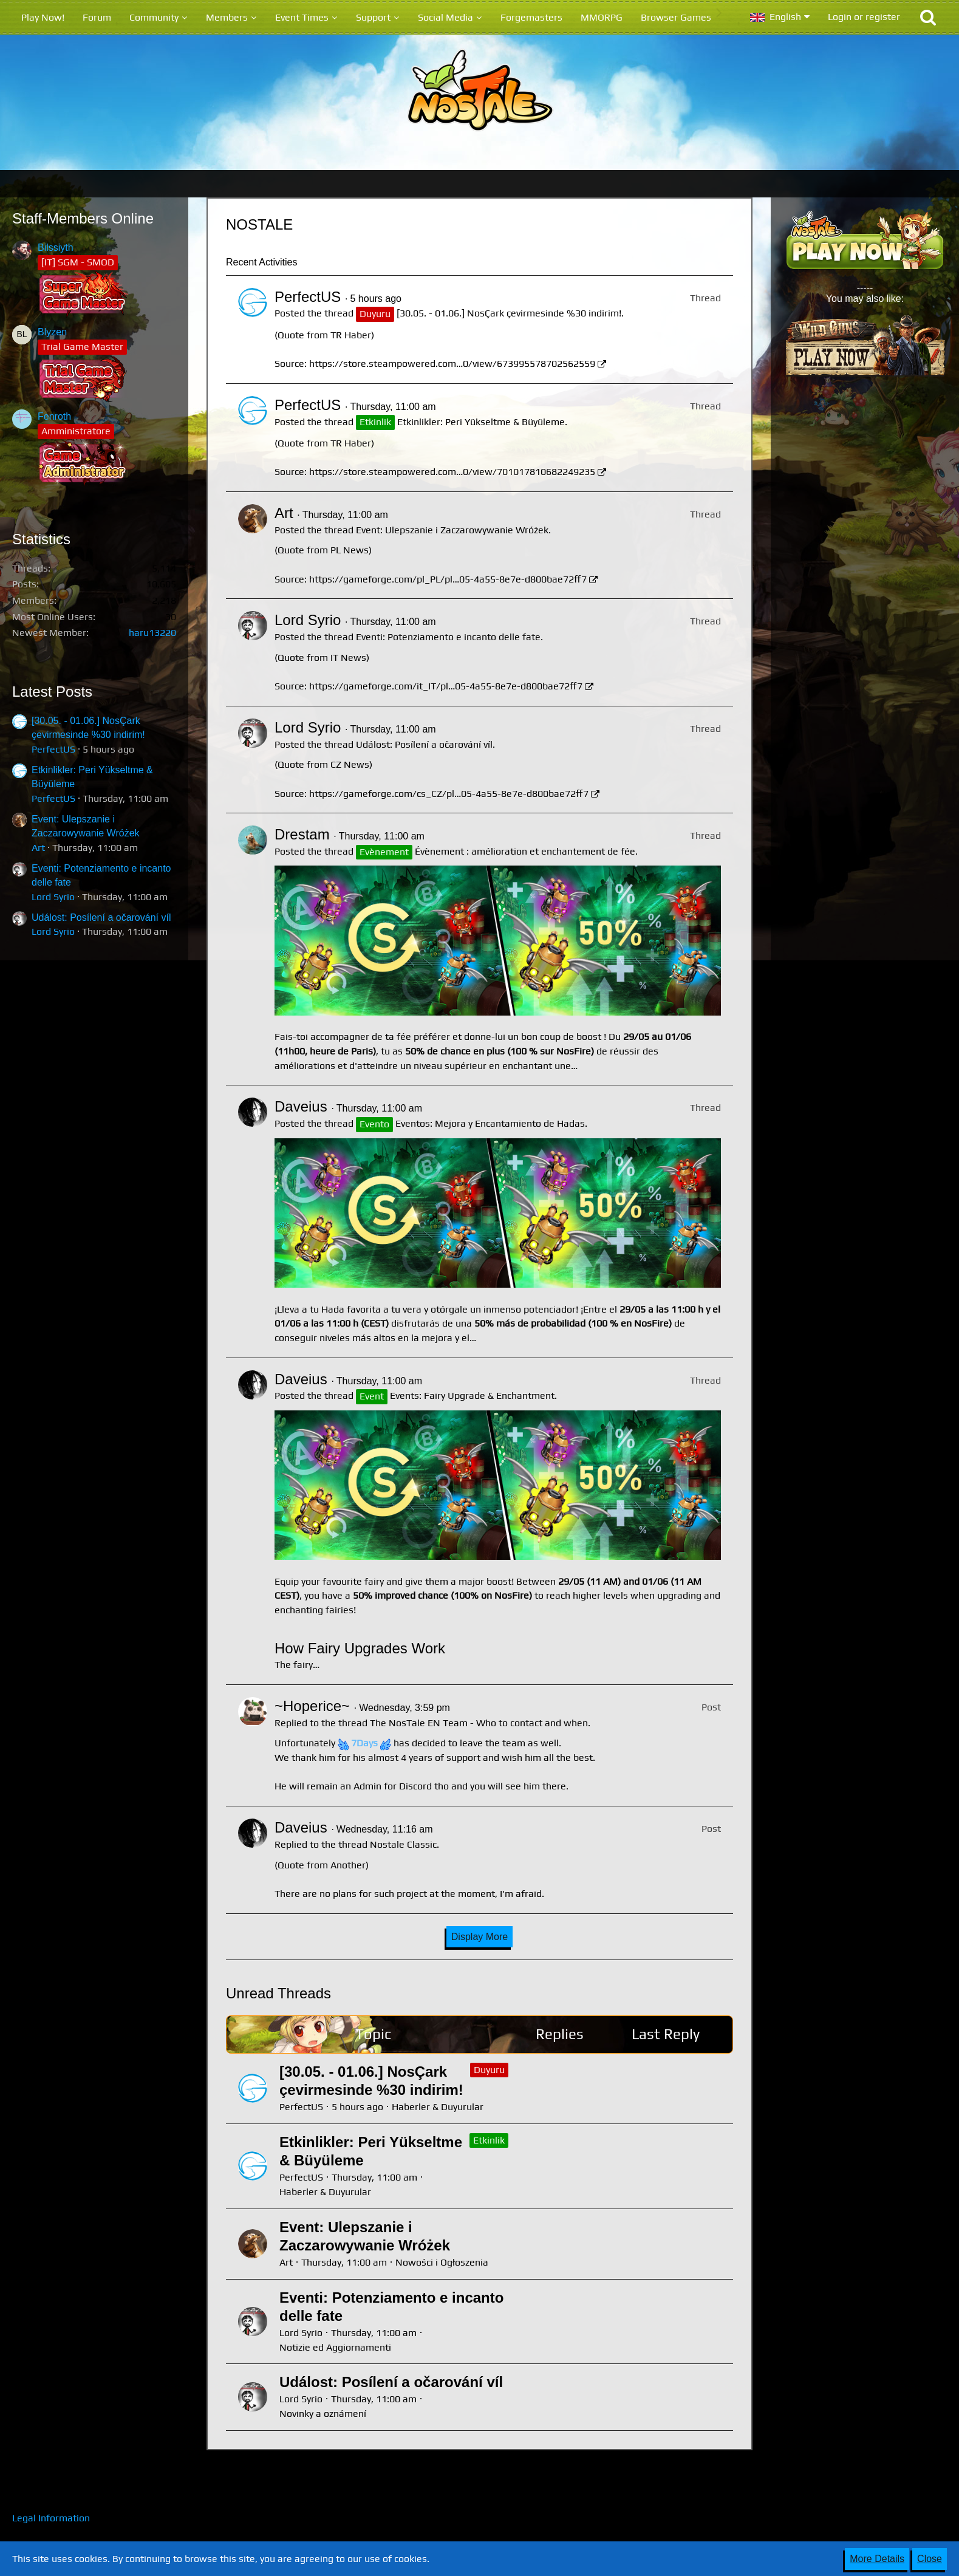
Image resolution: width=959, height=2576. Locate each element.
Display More (479, 1937)
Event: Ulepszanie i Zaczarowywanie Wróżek (452, 530)
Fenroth (54, 416)
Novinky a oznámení (322, 2413)
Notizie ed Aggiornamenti (335, 2347)
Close (929, 2559)
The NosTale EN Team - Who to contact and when (479, 1723)
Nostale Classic (403, 1844)
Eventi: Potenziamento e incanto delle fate (448, 637)
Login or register (864, 16)
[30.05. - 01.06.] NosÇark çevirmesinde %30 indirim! (509, 313)
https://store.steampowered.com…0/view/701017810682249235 (452, 471)
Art (38, 847)
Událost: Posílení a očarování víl (101, 917)
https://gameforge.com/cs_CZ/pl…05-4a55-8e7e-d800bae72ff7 (449, 793)
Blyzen (52, 332)
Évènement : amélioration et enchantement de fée (525, 851)
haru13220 (152, 632)
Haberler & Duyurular (437, 2107)
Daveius (301, 1106)
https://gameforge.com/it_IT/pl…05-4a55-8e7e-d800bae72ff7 (445, 686)
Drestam (302, 834)
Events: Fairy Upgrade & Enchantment (472, 1395)
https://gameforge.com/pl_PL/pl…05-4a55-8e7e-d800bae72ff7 (448, 579)
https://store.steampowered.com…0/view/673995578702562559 (452, 363)
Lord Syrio (53, 897)
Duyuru (489, 2069)
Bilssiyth (55, 247)
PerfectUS (53, 749)
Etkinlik (489, 2140)
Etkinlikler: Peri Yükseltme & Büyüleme (481, 422)
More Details (877, 2559)
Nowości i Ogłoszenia (441, 2262)
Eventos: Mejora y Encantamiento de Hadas (490, 1123)
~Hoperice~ (312, 1706)
